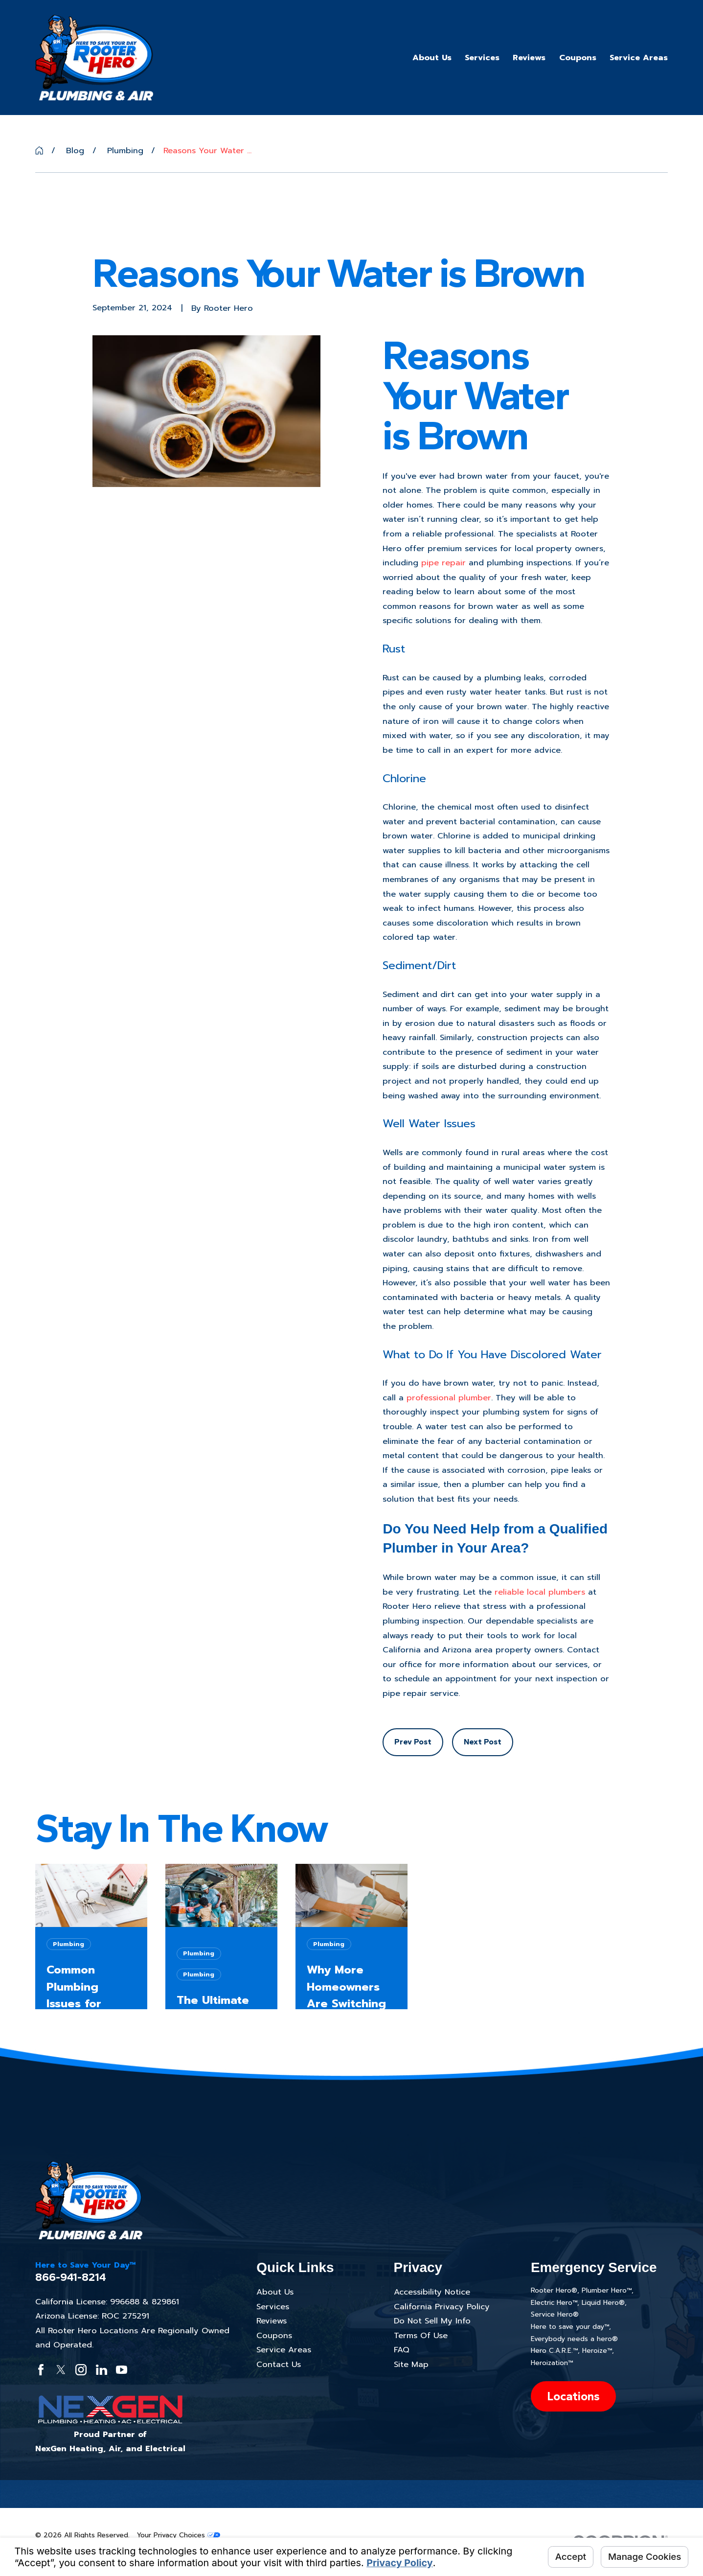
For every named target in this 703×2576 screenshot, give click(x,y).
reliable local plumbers (540, 1592)
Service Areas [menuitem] (639, 57)
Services (272, 2306)
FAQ (401, 2350)
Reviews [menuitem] (529, 57)
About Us (275, 2292)
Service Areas (283, 2350)
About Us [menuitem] (432, 57)
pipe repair (443, 563)
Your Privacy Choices (178, 2535)
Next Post (482, 1741)
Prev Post (412, 1741)
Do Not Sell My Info (432, 2321)
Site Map (411, 2364)
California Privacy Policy (442, 2306)
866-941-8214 (70, 2277)
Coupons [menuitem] (577, 57)
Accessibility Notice (432, 2292)
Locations (573, 2396)
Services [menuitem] (482, 57)
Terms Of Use (421, 2335)
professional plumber (449, 1398)
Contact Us (278, 2364)
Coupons (274, 2335)
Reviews (271, 2321)
